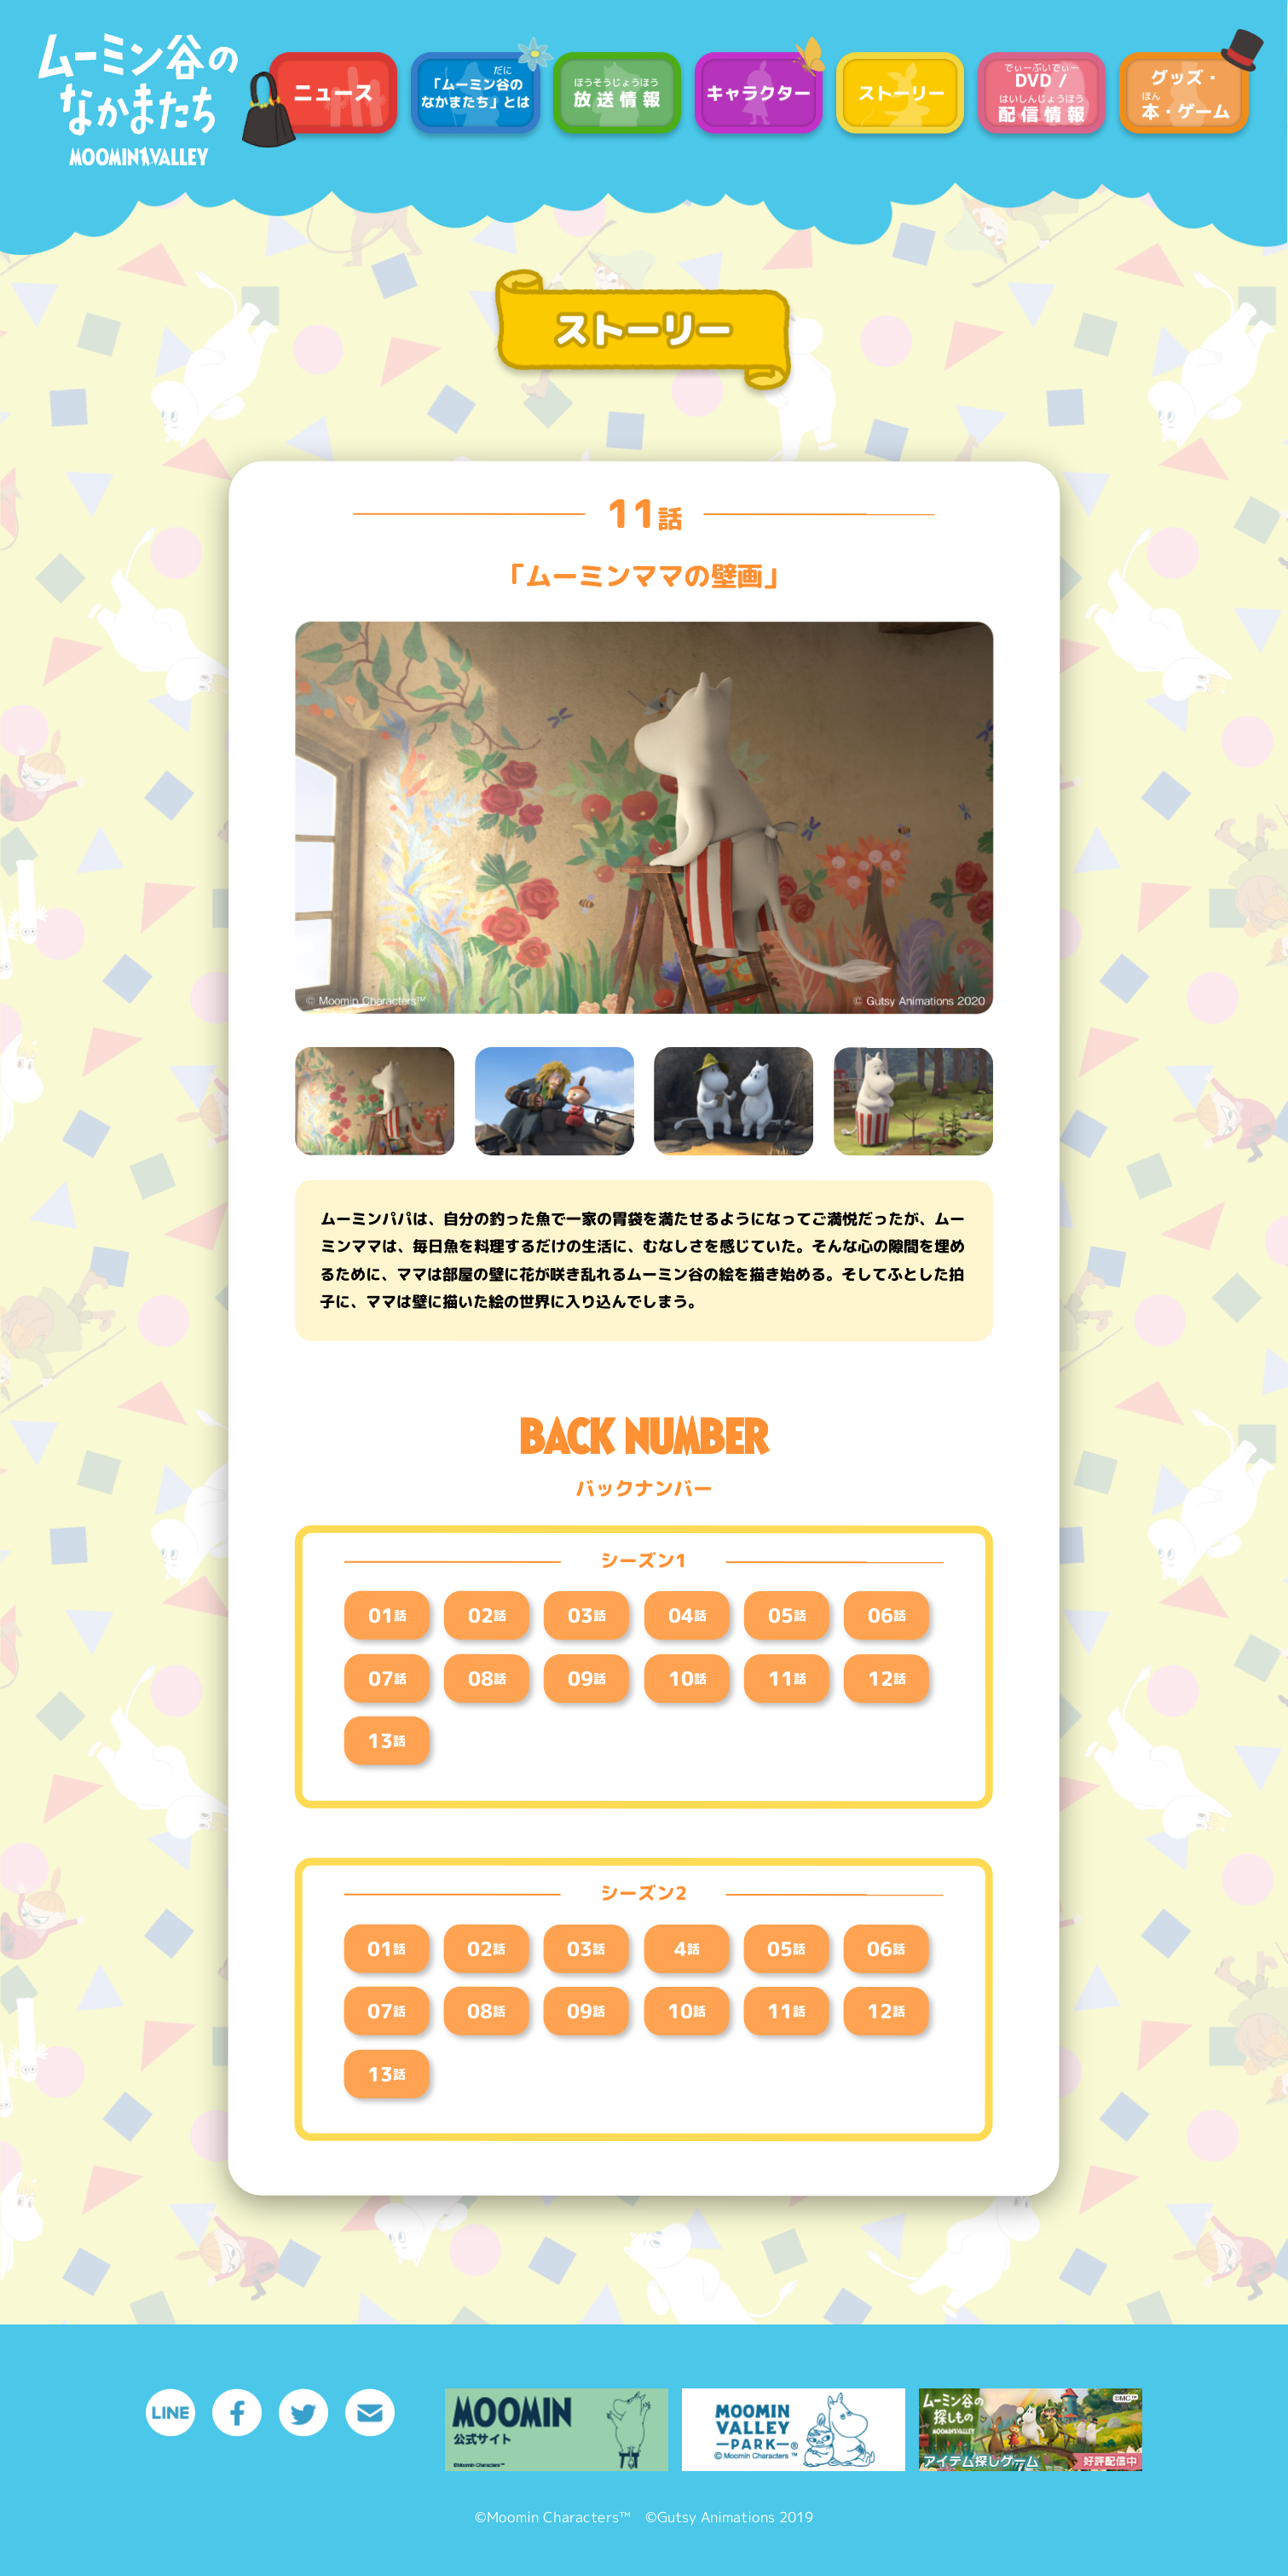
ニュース (333, 96)
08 (487, 1677)
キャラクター (758, 96)
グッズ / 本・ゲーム (1183, 96)
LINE (170, 2412)
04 (686, 1615)
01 (387, 1615)
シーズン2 (643, 1893)
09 (587, 1677)
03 (587, 1615)
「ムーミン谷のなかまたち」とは (475, 96)
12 (887, 1677)
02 (487, 1615)
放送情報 (617, 96)
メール (370, 2412)
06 (887, 1615)
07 (387, 1677)
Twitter (303, 2412)
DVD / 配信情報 (1041, 96)
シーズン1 (643, 1560)
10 (686, 1677)
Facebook (237, 2412)
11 (644, 512)
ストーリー (900, 96)
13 (387, 1740)
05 (786, 1615)
